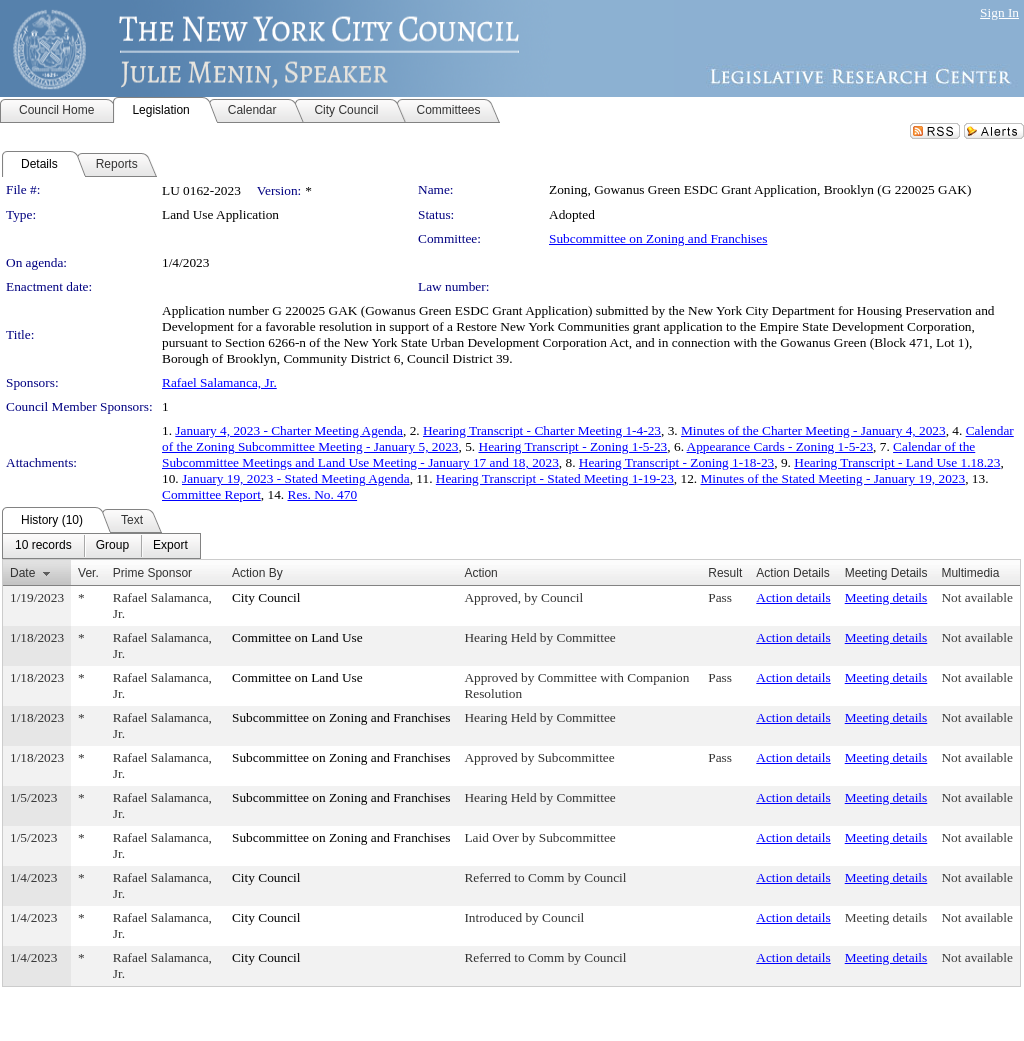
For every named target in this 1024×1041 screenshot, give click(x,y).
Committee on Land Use (297, 637)
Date (22, 573)
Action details (793, 597)
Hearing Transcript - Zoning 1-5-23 (573, 446)
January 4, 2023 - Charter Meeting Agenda (289, 430)
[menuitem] (43, 546)
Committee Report (211, 494)
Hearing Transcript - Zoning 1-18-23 (676, 462)
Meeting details (886, 597)
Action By (257, 573)
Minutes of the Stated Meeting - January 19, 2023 (832, 478)
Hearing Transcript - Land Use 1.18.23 (897, 462)
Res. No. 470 (323, 494)
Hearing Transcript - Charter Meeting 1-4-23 (542, 430)
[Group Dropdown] (112, 546)
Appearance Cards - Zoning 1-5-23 (780, 446)
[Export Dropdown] (170, 546)
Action (480, 573)
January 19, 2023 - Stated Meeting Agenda (296, 478)
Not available (976, 597)
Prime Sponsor (152, 573)
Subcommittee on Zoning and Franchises (658, 238)
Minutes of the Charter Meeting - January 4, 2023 (813, 430)
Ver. (88, 573)
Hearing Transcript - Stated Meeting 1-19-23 (555, 478)
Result (725, 573)
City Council (266, 597)
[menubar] (101, 546)
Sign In (999, 12)
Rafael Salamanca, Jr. (219, 382)
